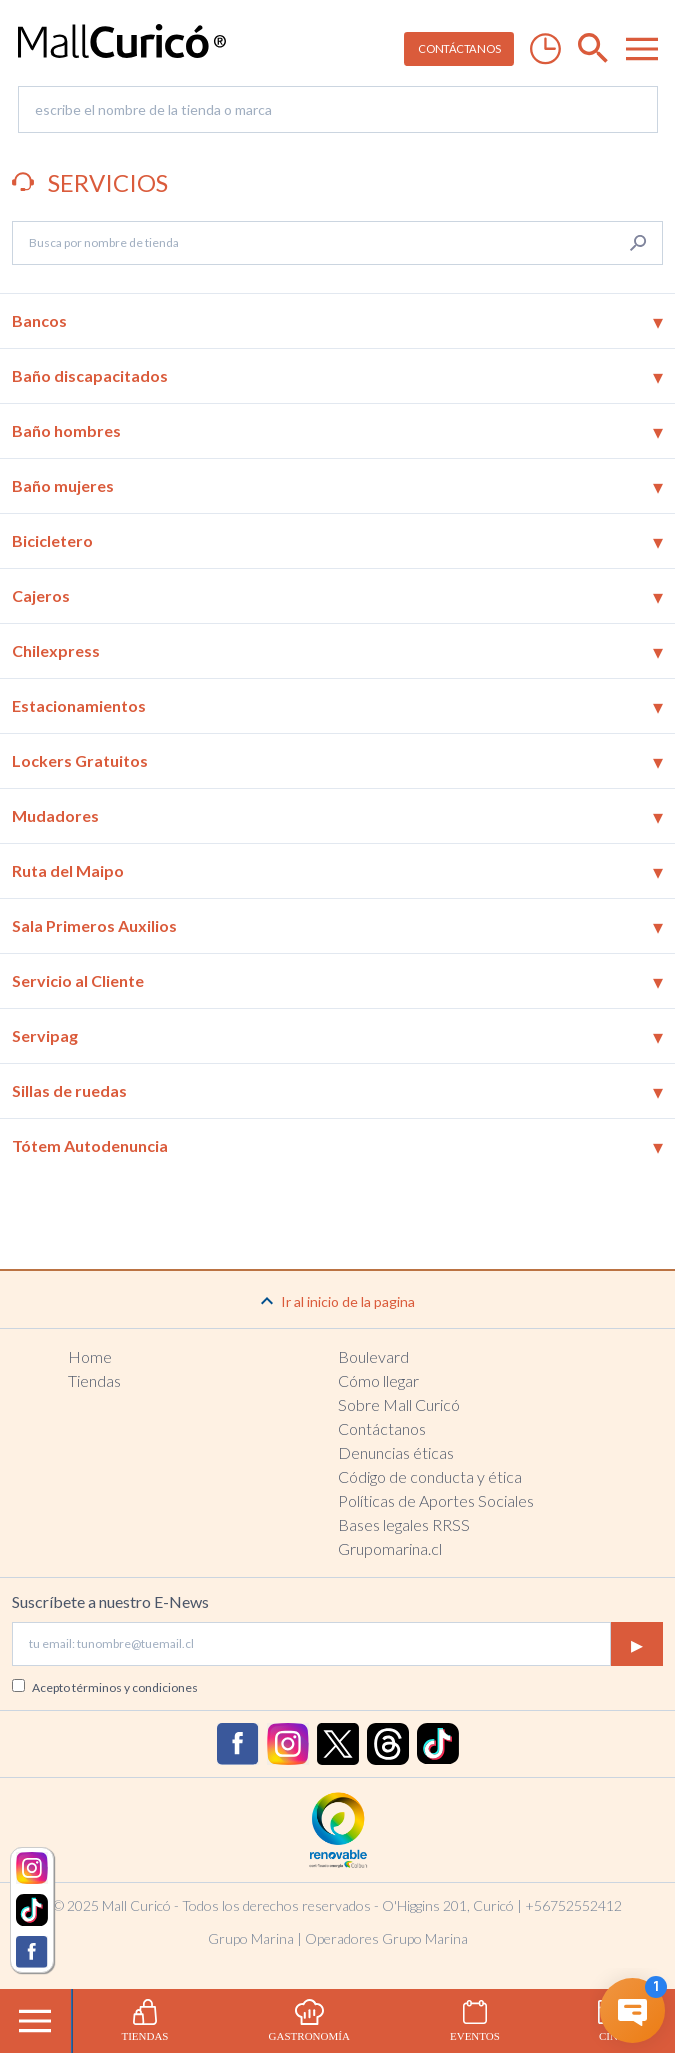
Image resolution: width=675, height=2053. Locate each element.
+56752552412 (573, 1905)
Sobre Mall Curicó (399, 1404)
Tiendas (94, 1380)
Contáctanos (382, 1428)
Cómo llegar (378, 1380)
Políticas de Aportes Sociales (436, 1500)
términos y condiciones (135, 1687)
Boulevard (373, 1356)
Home (90, 1356)
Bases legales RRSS (404, 1524)
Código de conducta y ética (430, 1476)
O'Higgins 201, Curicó (448, 1905)
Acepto (115, 1687)
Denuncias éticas (396, 1452)
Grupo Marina (251, 1938)
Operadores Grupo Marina (386, 1938)
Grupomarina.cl (390, 1548)
